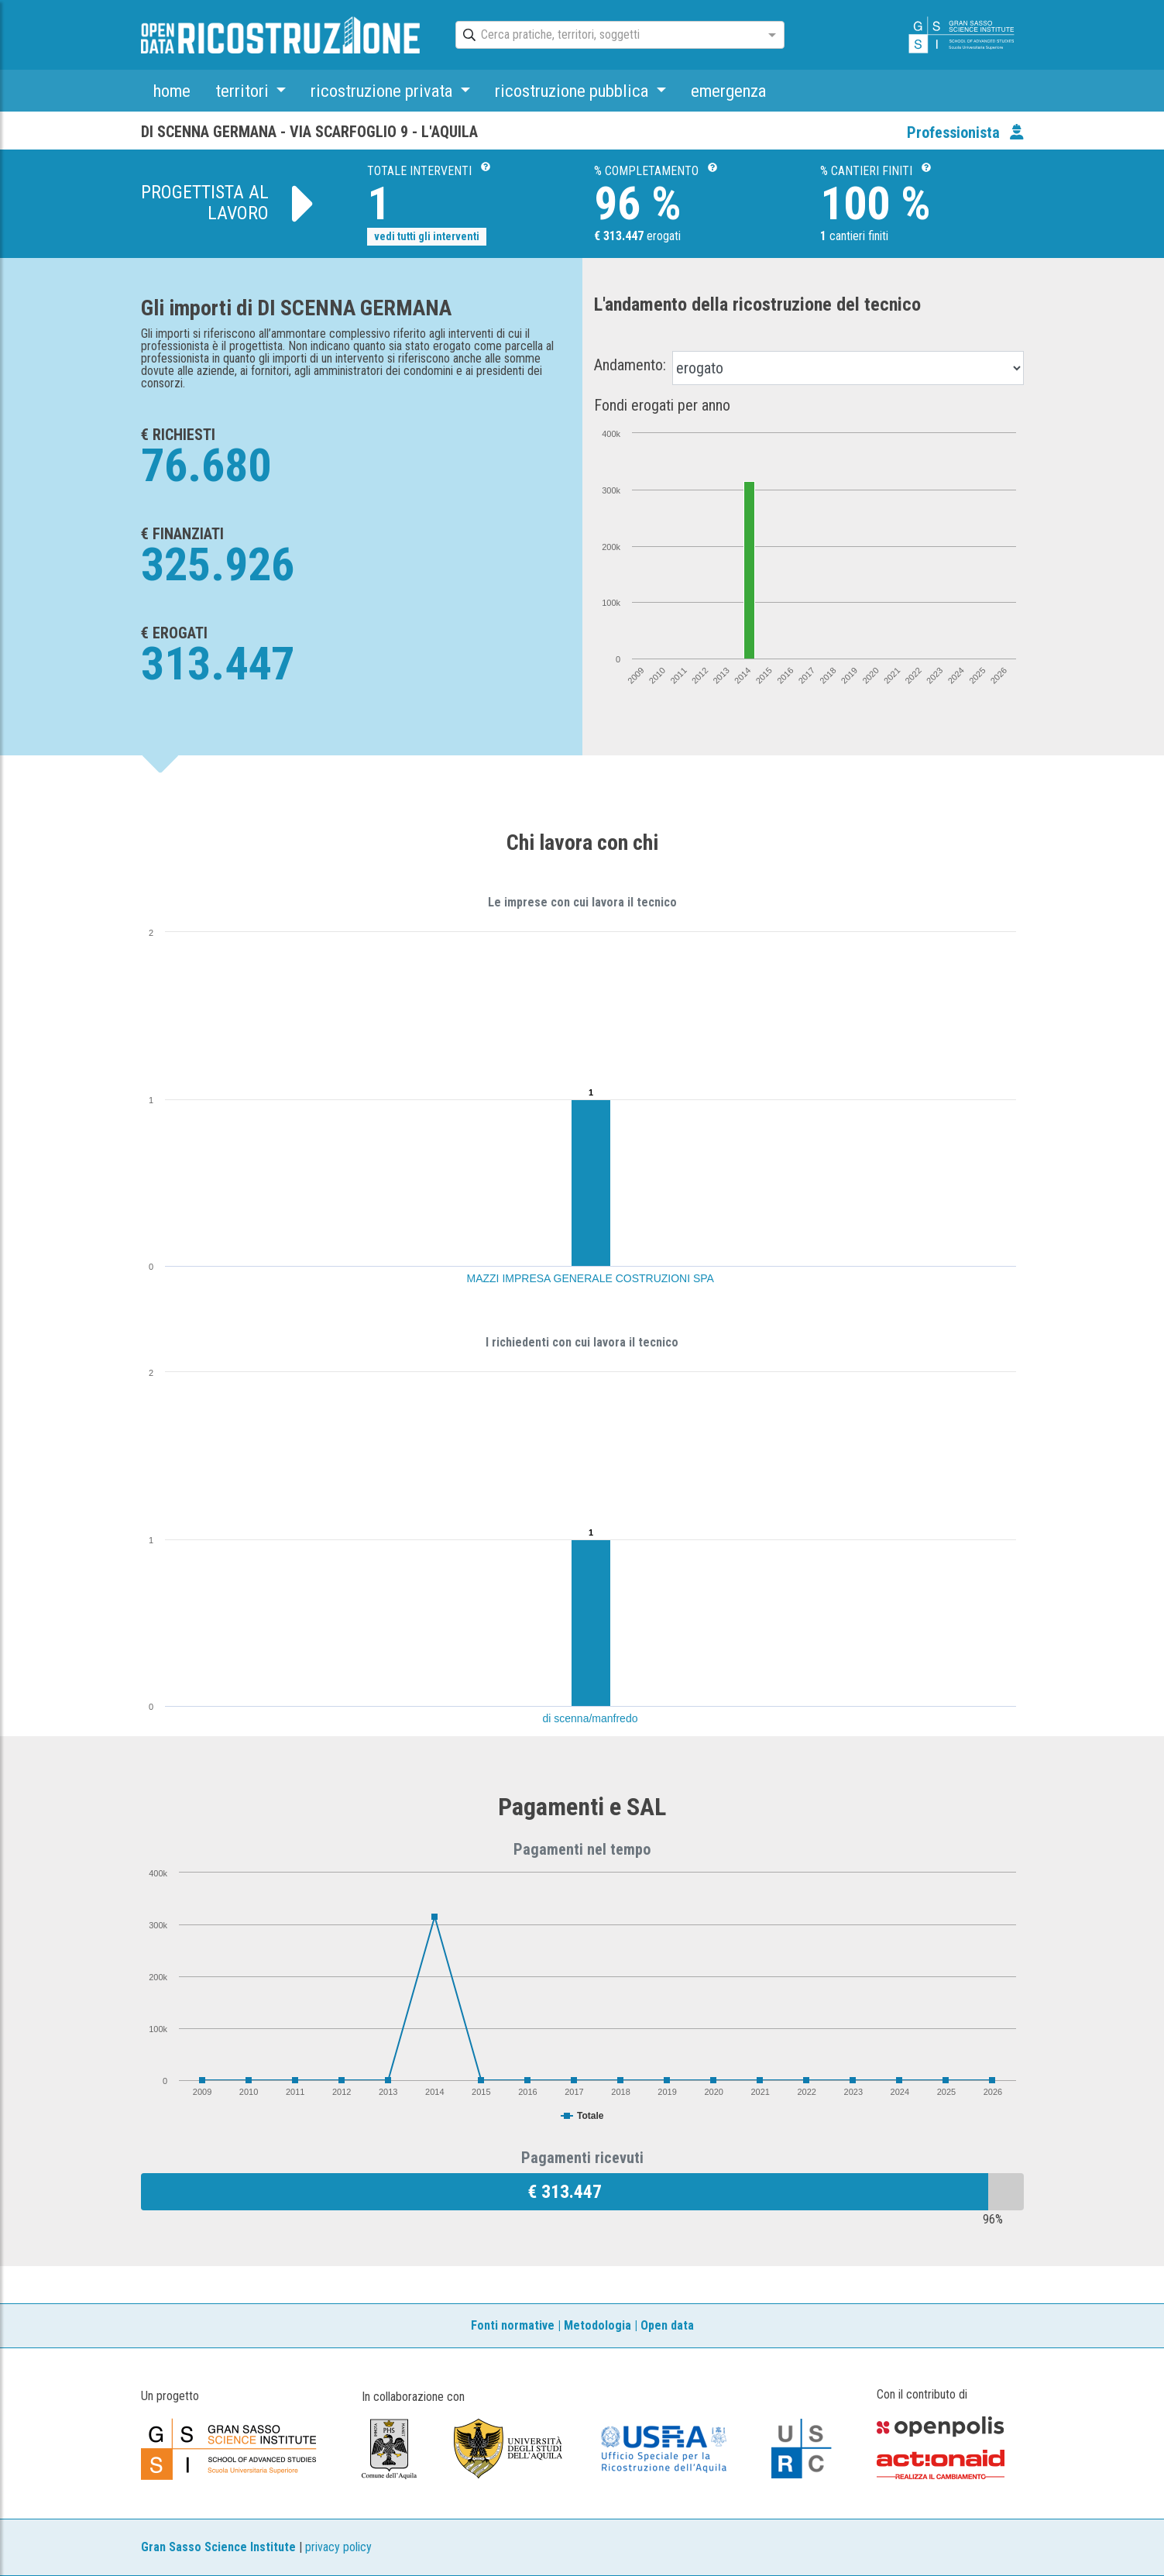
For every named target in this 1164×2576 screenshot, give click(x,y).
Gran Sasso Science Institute (218, 2547)
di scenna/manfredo (590, 1718)
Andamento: (630, 365)
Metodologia (597, 2325)
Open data (667, 2325)
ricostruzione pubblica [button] (573, 91)
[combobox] (606, 36)
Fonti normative (513, 2325)
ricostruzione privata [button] (383, 91)
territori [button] (244, 91)
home (172, 91)
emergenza (728, 91)
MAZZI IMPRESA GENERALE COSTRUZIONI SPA (590, 1278)
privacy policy (338, 2547)
